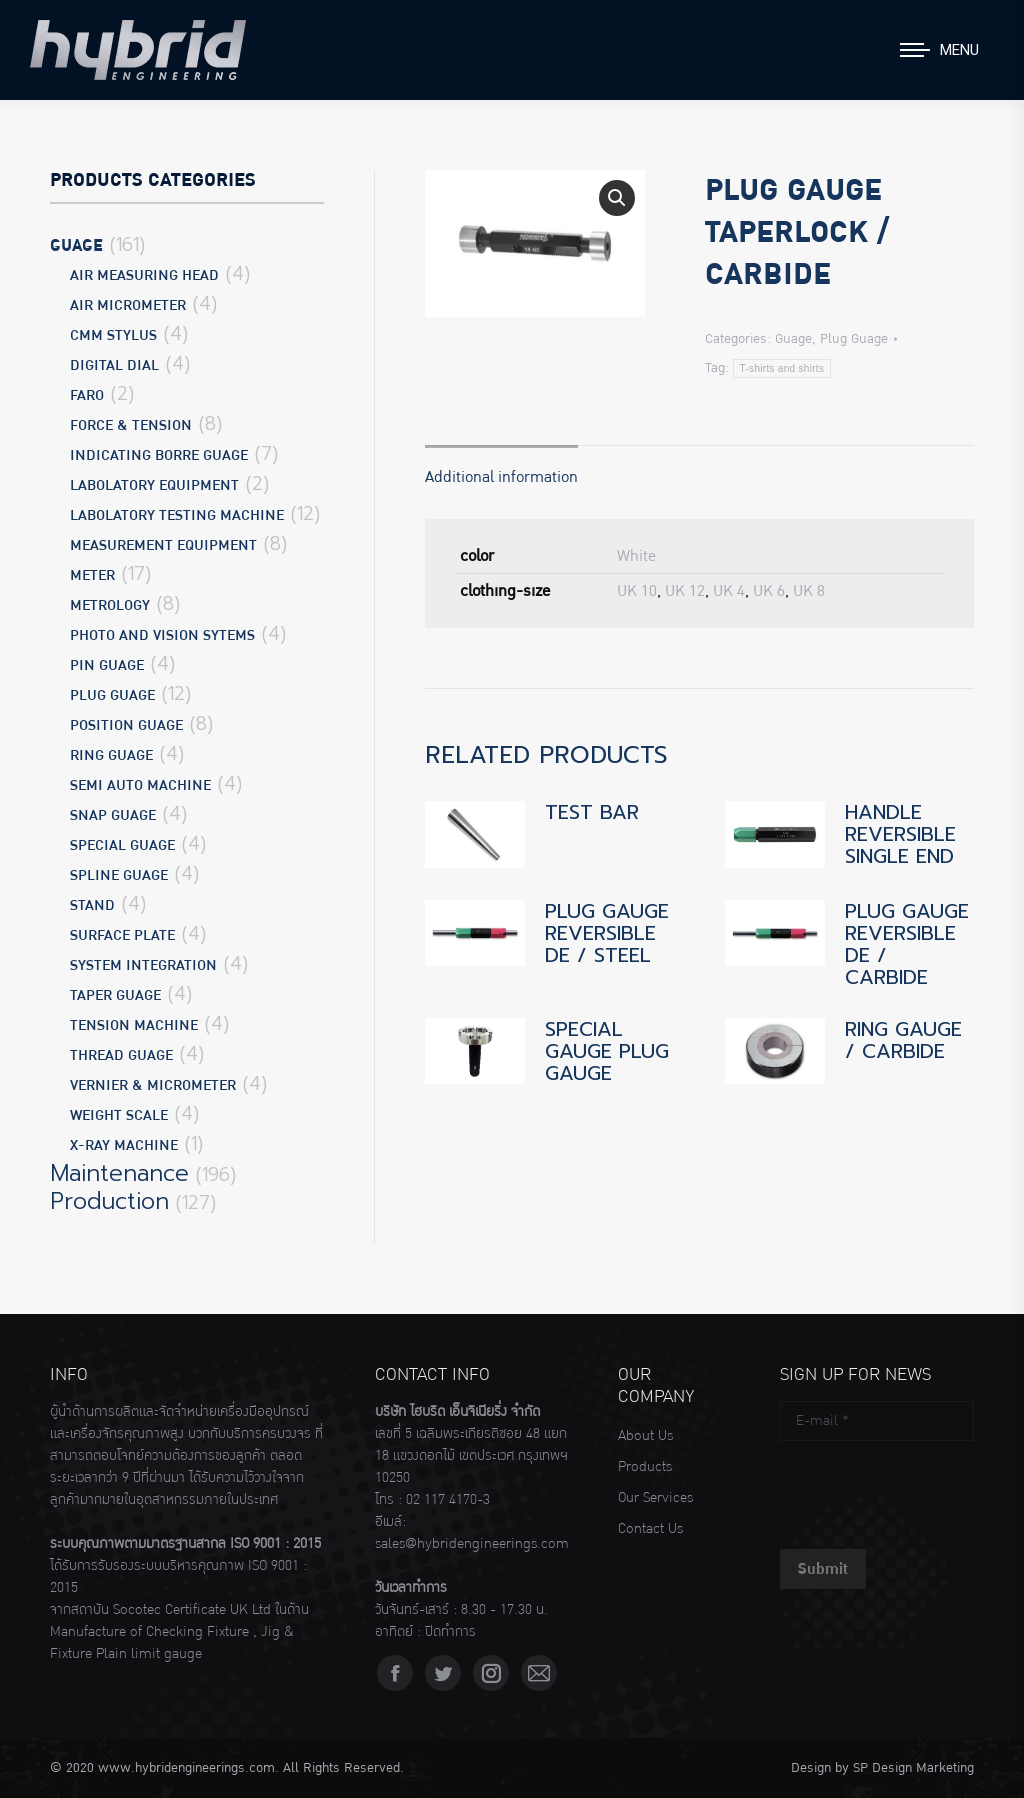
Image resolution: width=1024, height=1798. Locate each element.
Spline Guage (119, 875)
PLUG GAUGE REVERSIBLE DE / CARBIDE (907, 944)
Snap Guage (113, 815)
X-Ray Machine (124, 1145)
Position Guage (126, 725)
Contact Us (650, 1529)
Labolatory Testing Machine (177, 515)
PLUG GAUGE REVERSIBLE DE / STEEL (607, 933)
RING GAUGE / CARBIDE (903, 1040)
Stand (92, 905)
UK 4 (729, 591)
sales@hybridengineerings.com (472, 1544)
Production (109, 1202)
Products (645, 1467)
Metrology (110, 605)
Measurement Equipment (163, 545)
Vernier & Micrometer (153, 1085)
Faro (87, 395)
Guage (793, 339)
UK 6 (769, 591)
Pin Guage (107, 665)
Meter (92, 575)
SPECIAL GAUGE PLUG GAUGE (607, 1051)
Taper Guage (115, 995)
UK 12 (685, 591)
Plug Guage (854, 339)
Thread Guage (121, 1055)
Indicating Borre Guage (159, 455)
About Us (645, 1436)
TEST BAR (592, 812)
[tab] (501, 467)
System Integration (143, 965)
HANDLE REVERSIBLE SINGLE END (900, 834)
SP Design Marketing (913, 1768)
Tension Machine (134, 1025)
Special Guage (122, 845)
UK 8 (809, 591)
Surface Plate (122, 935)
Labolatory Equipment (154, 485)
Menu (959, 50)
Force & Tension (131, 425)
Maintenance (119, 1174)
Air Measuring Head (144, 275)
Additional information (501, 477)
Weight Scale (119, 1115)
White (636, 556)
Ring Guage (111, 755)
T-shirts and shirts (782, 368)
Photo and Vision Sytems (162, 635)
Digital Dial (114, 365)
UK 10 (637, 591)
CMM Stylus (113, 335)
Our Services (655, 1498)
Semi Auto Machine (140, 785)
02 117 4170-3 (448, 1500)
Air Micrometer (128, 305)
